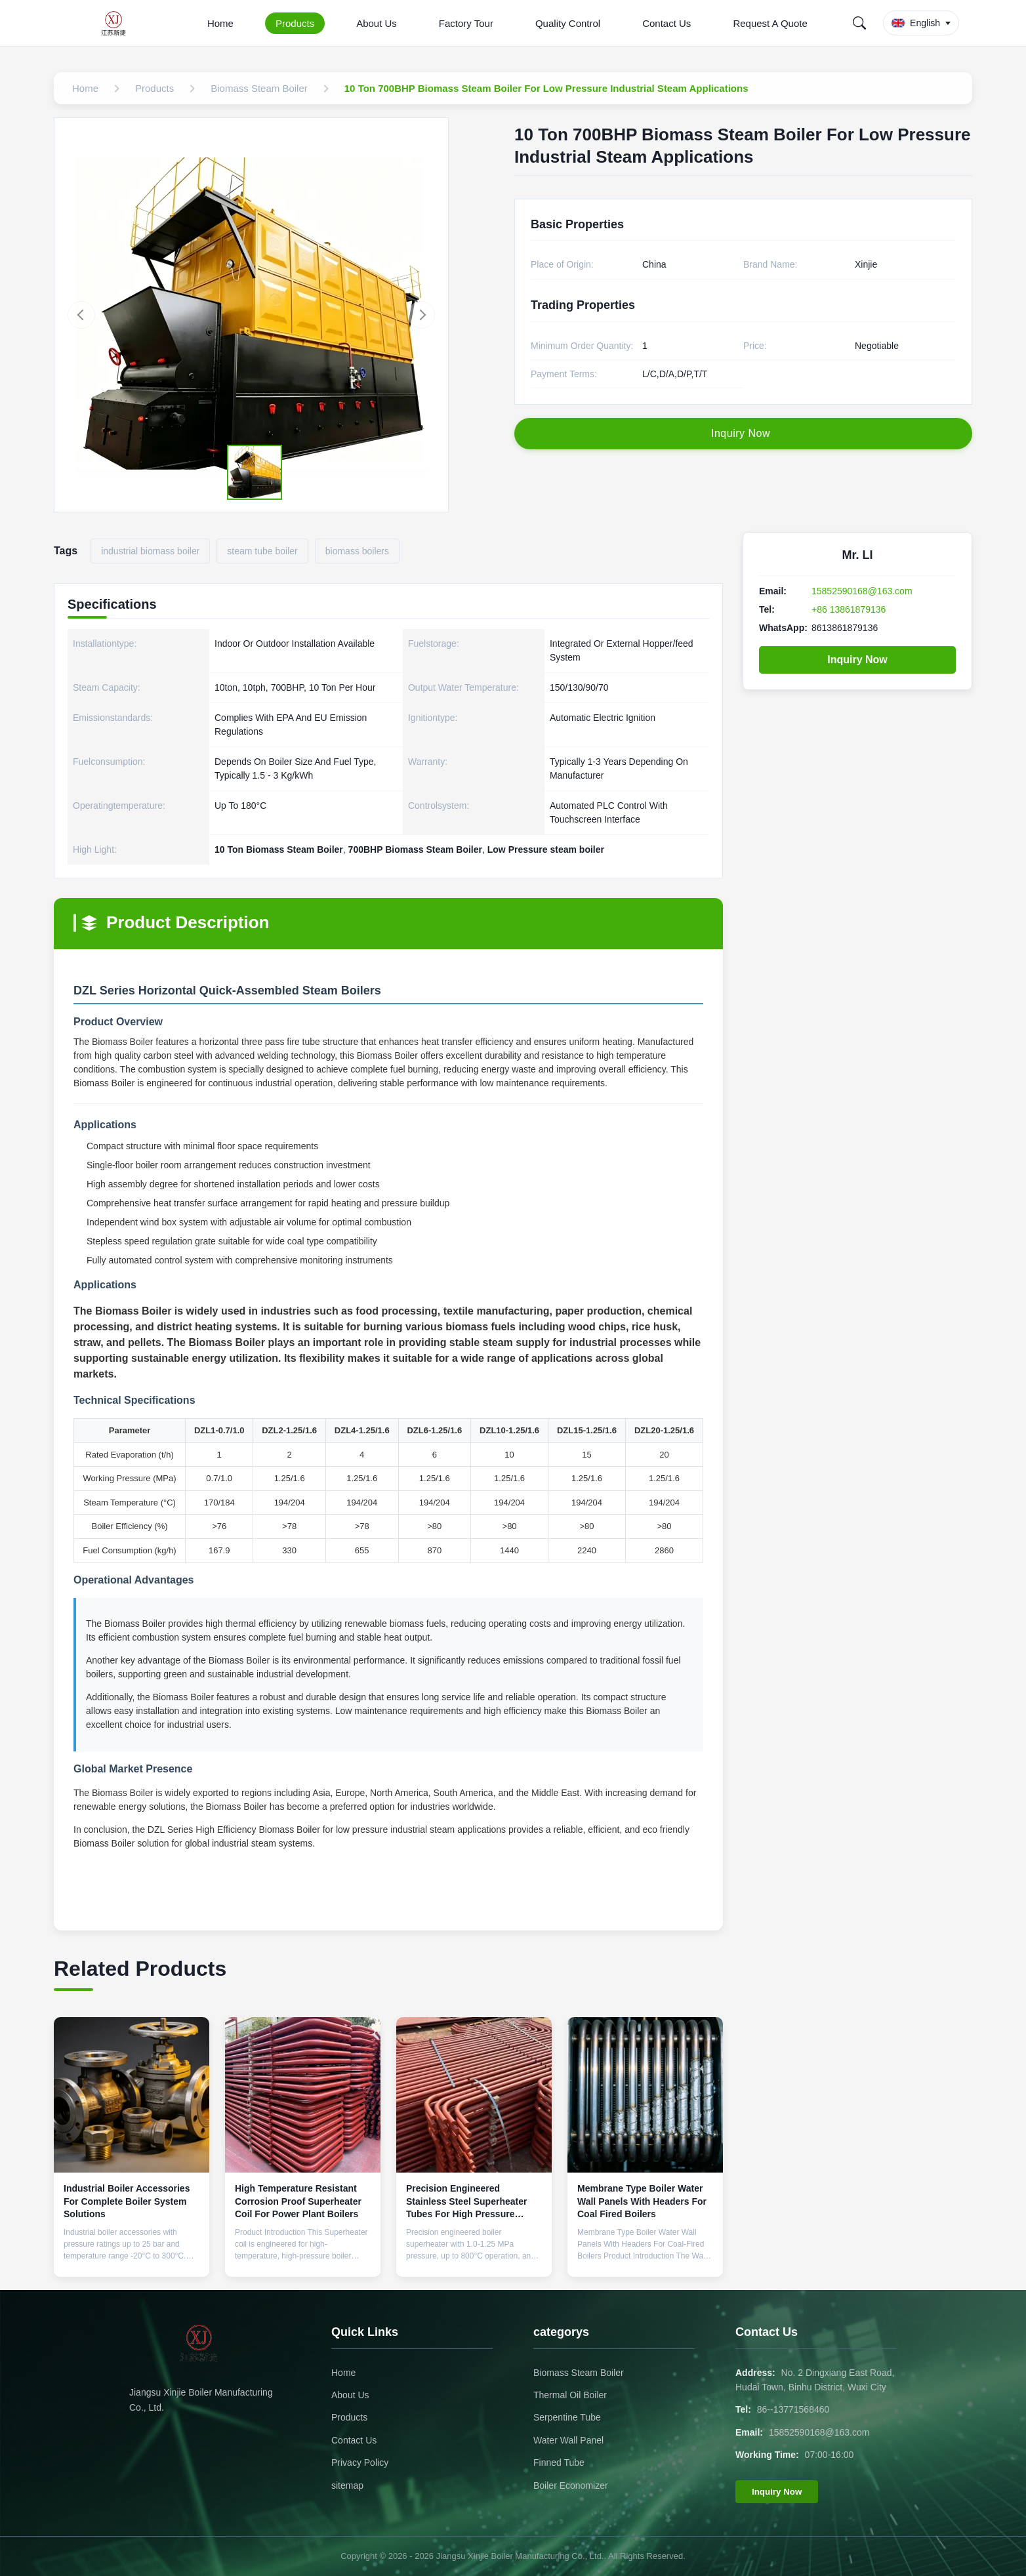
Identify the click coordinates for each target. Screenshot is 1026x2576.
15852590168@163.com (862, 591)
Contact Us (666, 23)
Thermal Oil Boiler (570, 2395)
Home (220, 23)
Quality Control (567, 23)
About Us (376, 23)
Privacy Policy (359, 2462)
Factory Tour (466, 23)
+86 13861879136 (848, 609)
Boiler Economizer (570, 2485)
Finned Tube (559, 2462)
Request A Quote (770, 23)
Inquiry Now (857, 659)
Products (295, 23)
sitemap (347, 2485)
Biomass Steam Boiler (578, 2372)
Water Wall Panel (568, 2440)
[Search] (859, 23)
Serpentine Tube (567, 2417)
